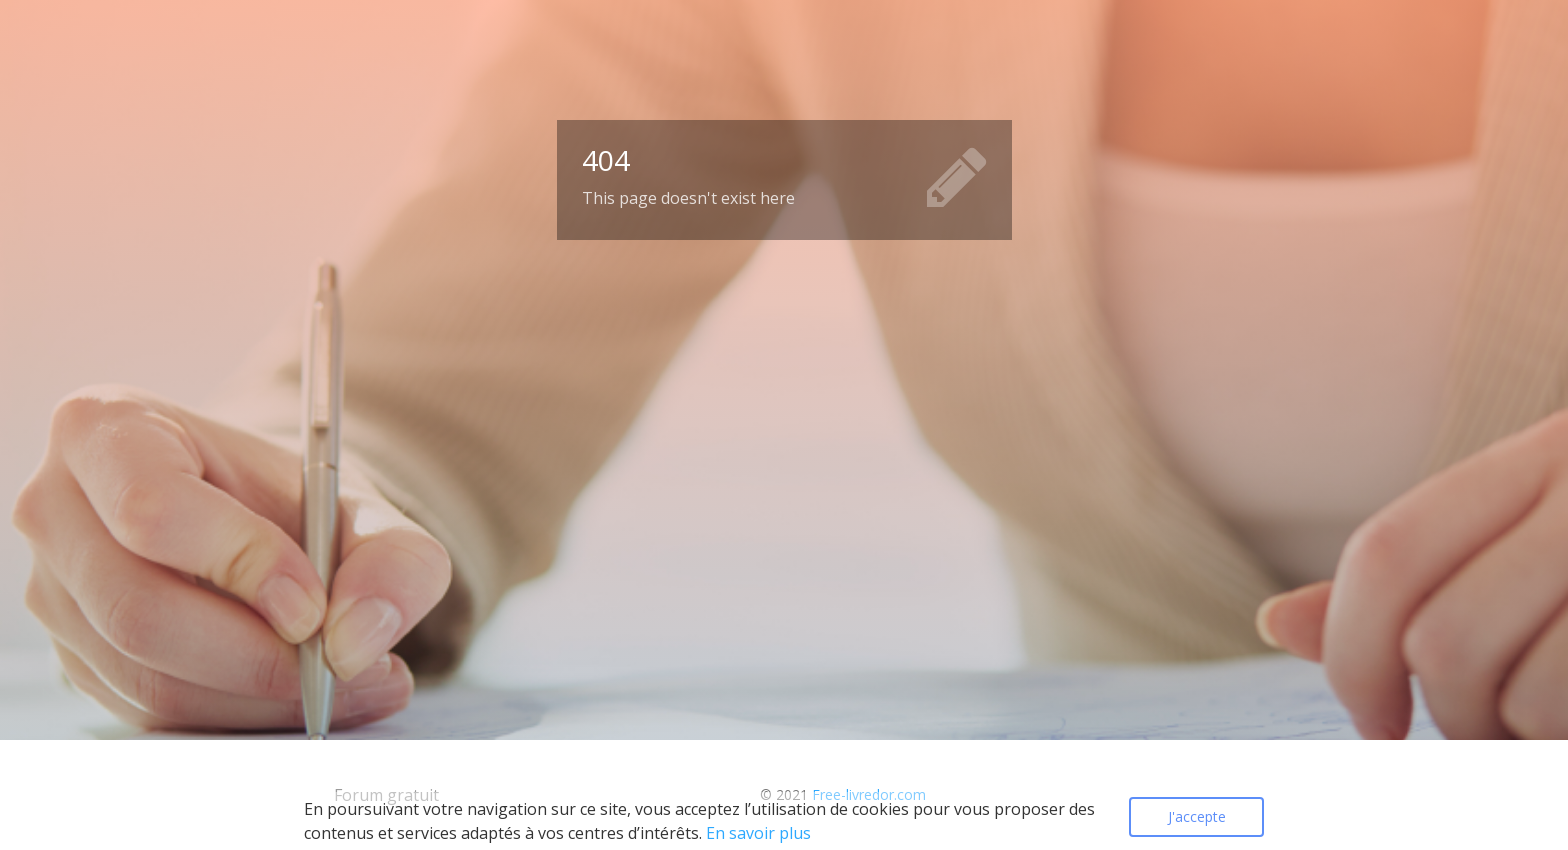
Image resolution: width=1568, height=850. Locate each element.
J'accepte (1197, 816)
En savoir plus (758, 833)
